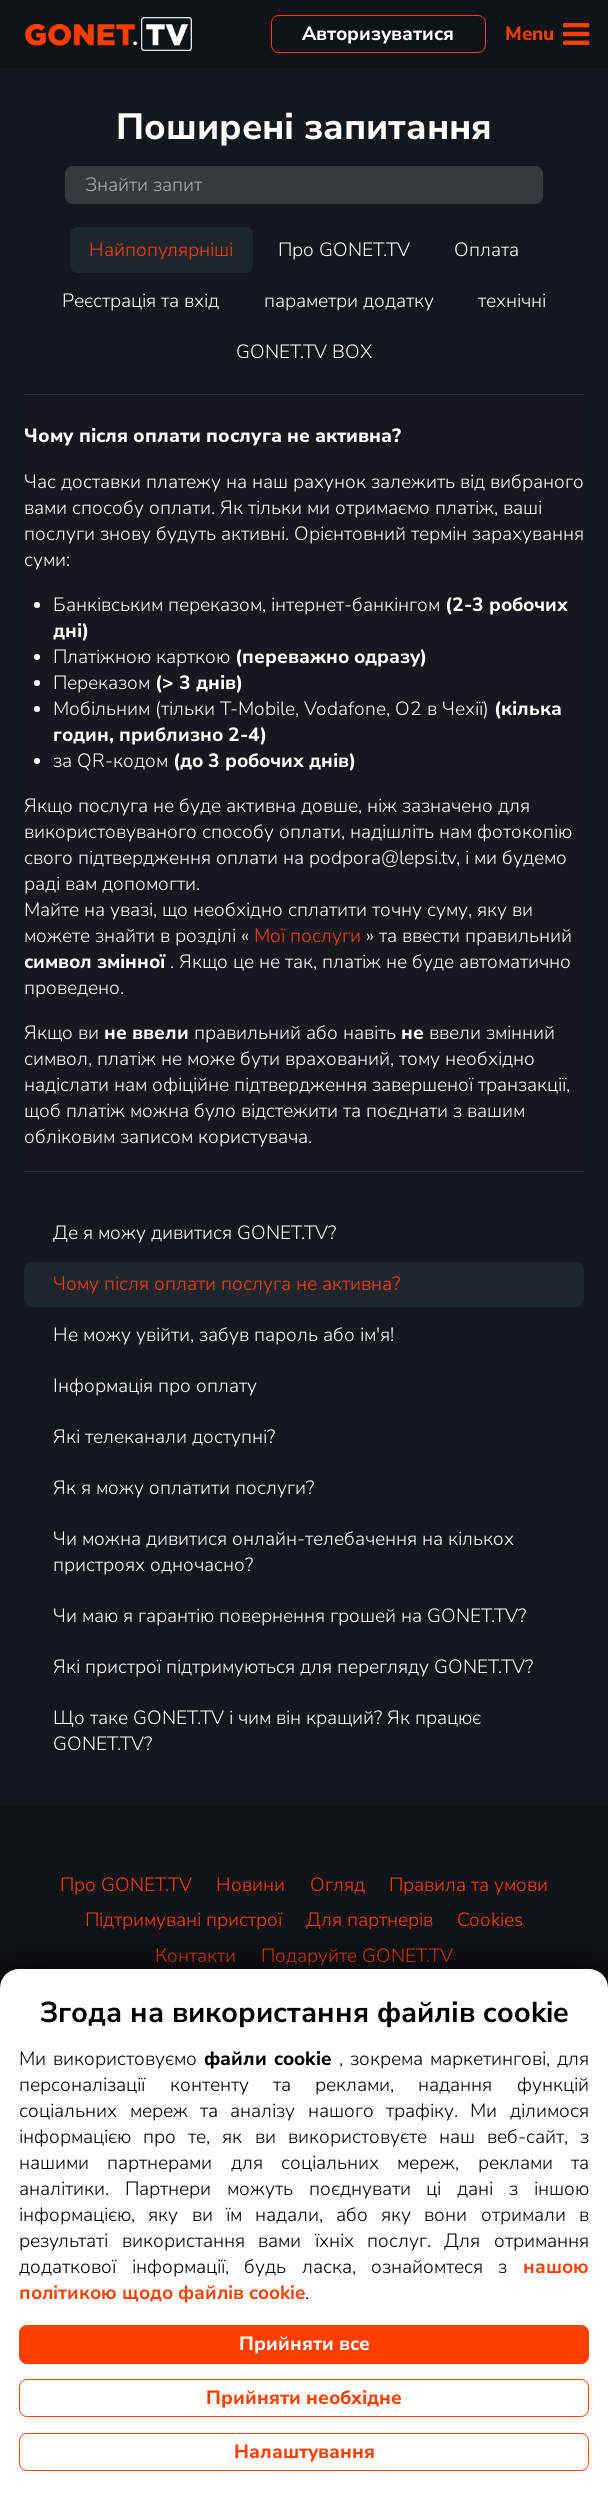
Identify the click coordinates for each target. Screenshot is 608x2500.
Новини (250, 1885)
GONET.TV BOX (304, 352)
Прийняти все (304, 2344)
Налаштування (304, 2452)
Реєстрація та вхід (140, 301)
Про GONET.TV (344, 250)
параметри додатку (349, 301)
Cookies (490, 1920)
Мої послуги (307, 936)
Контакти (195, 1956)
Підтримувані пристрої (183, 1920)
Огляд (337, 1885)
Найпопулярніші (161, 250)
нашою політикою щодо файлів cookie (304, 2280)
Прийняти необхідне (304, 2398)
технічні (512, 301)
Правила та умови (468, 1885)
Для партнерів (369, 1920)
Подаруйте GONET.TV (357, 1956)
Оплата (486, 250)
